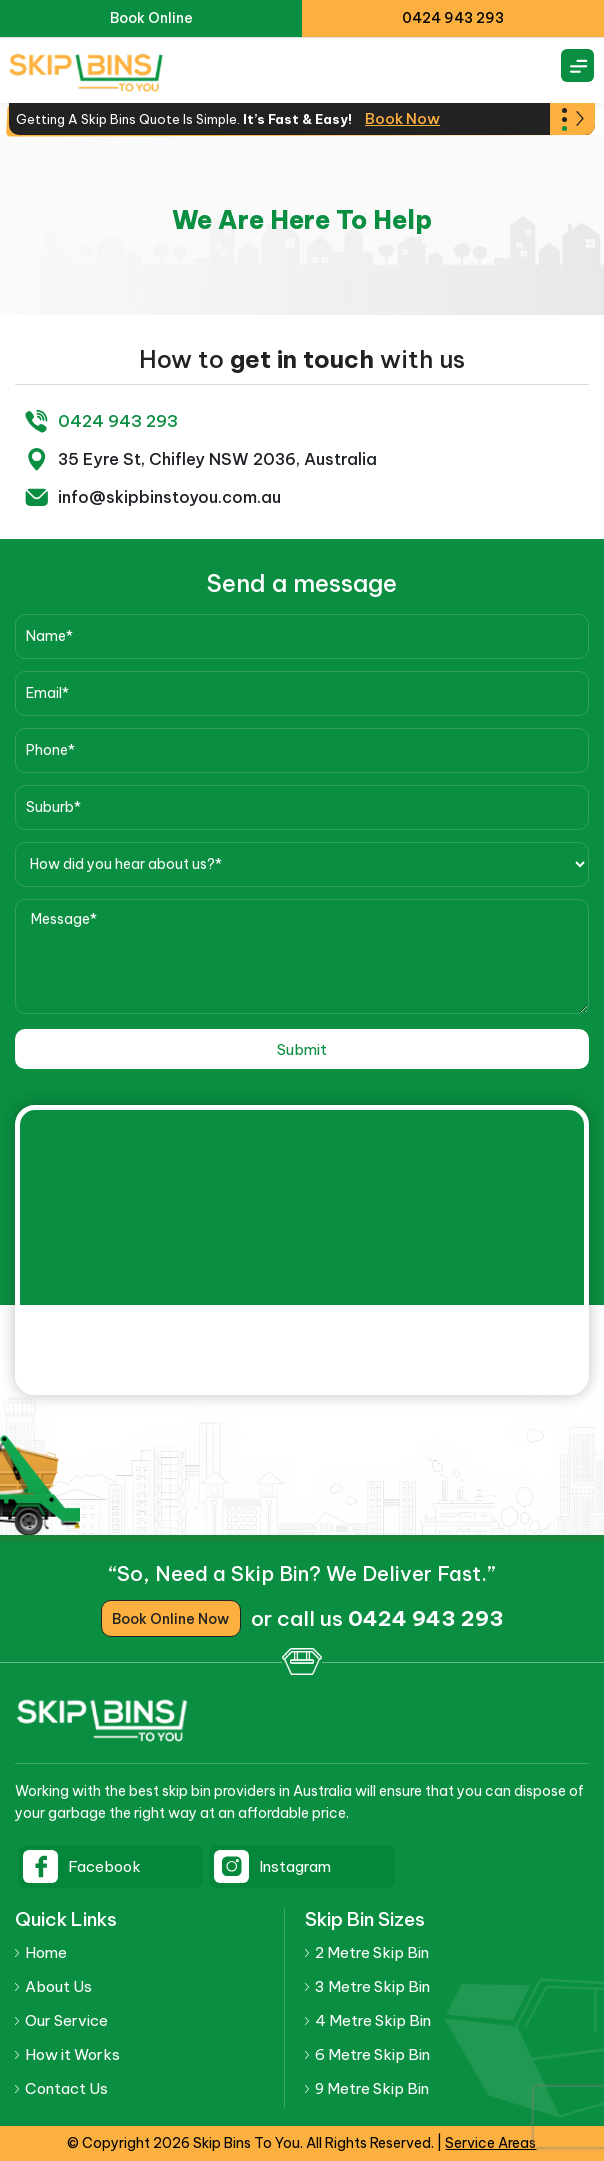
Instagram (295, 1866)
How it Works (72, 2054)
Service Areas (490, 2143)
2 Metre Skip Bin (372, 1952)
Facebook (104, 1866)
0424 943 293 (453, 18)
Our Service (66, 2020)
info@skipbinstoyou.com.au (167, 497)
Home (46, 1952)
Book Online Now (170, 1619)
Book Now (402, 118)
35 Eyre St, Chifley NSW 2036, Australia (214, 459)
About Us (58, 1986)
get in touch (302, 359)
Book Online (151, 18)
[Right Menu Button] (579, 66)
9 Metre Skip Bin (372, 2088)
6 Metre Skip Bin (372, 2054)
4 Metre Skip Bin (373, 2020)
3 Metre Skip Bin (372, 1986)
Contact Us (66, 2088)
